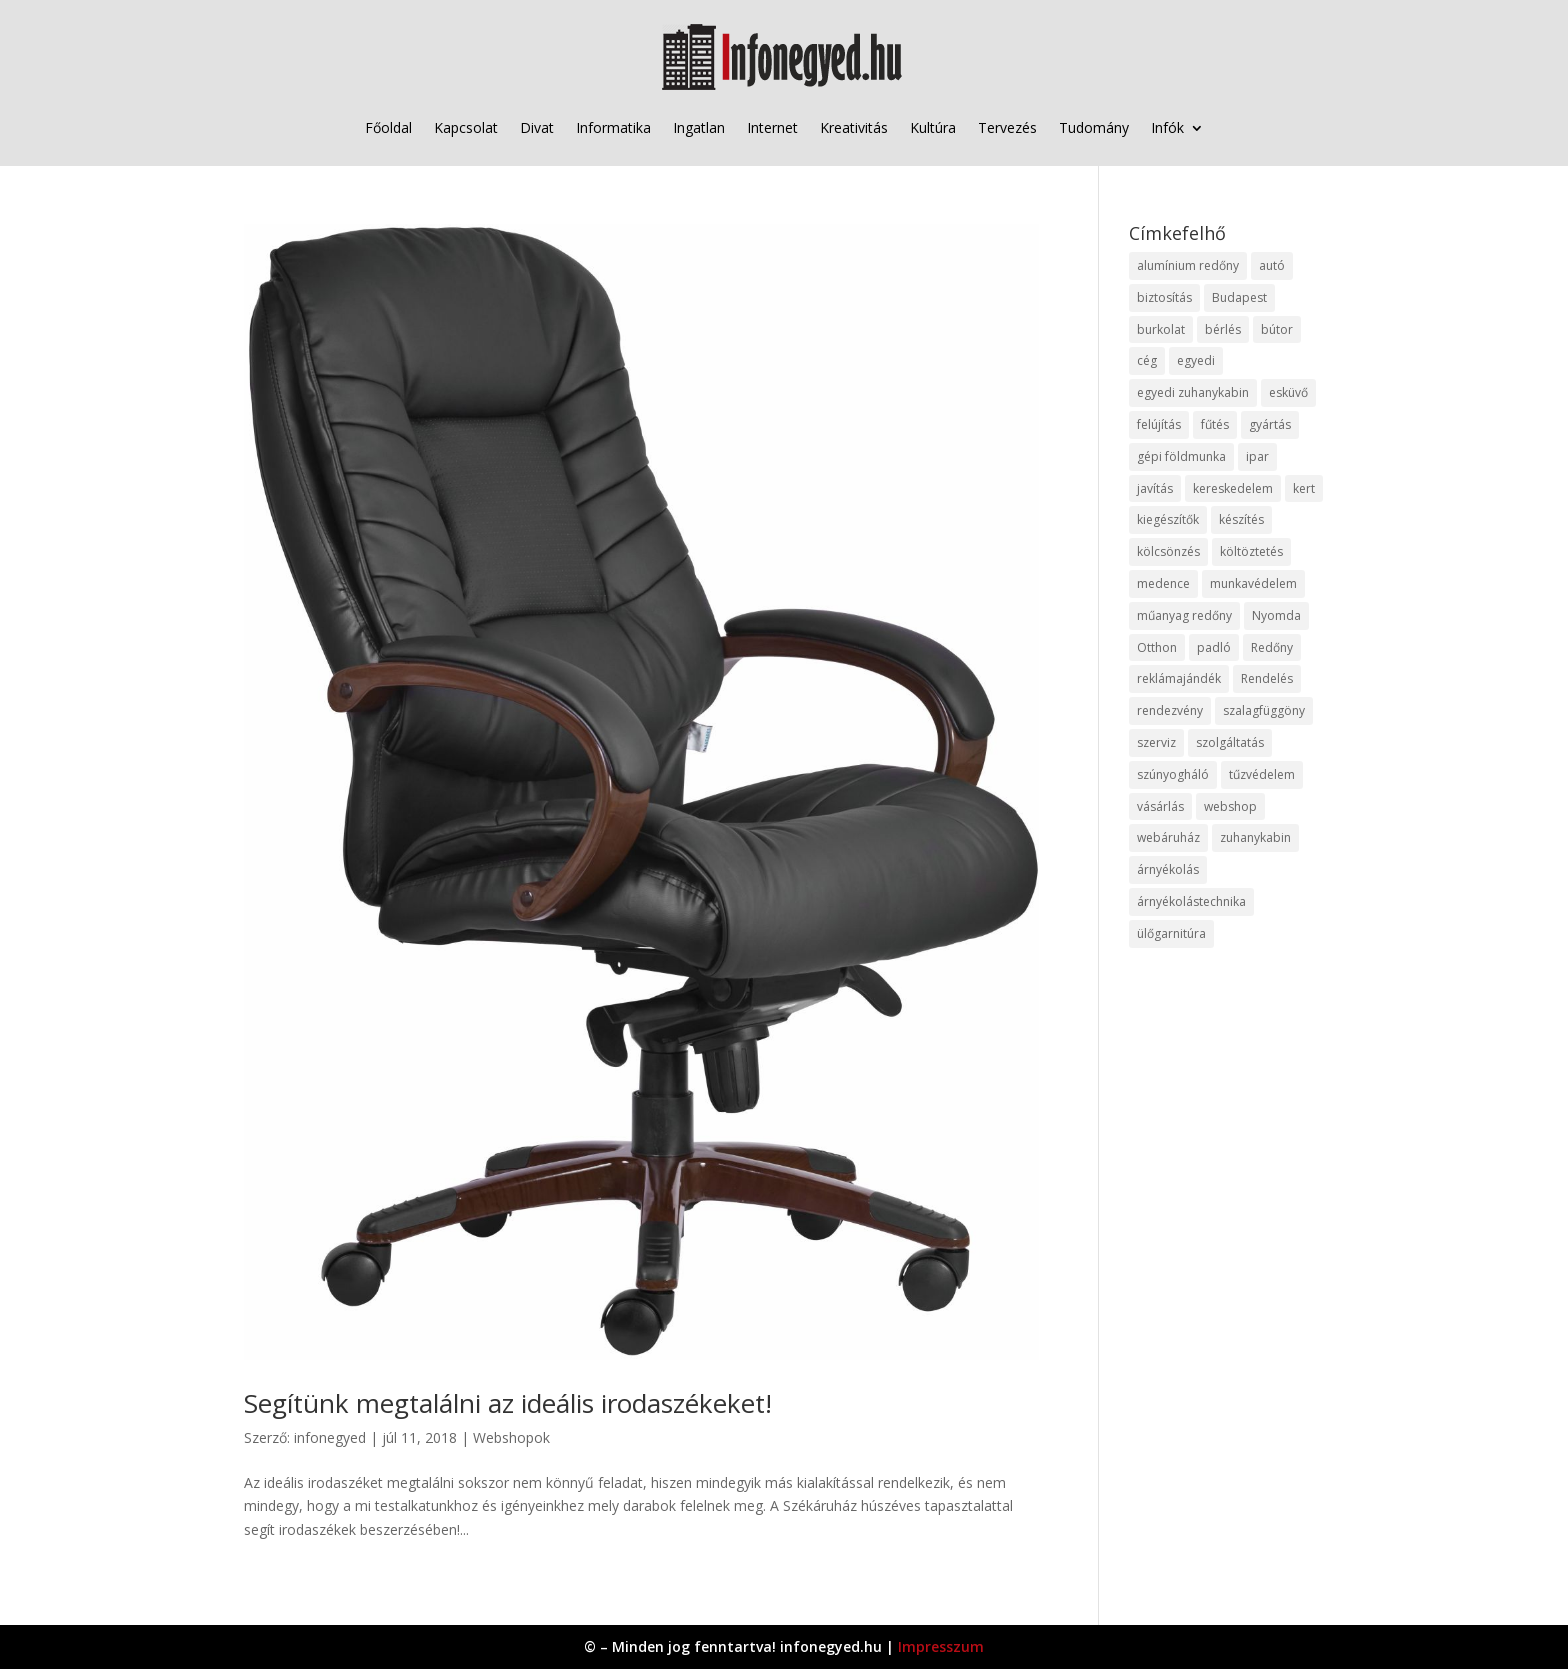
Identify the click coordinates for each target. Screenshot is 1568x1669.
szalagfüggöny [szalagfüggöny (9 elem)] (1264, 710)
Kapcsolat (466, 127)
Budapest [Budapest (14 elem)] (1239, 297)
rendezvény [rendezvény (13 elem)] (1170, 710)
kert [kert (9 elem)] (1304, 488)
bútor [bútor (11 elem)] (1277, 329)
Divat (537, 127)
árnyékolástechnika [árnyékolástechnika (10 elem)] (1191, 901)
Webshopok (511, 1437)
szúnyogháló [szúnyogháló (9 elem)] (1173, 774)
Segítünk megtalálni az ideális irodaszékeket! (508, 1403)
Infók (1167, 127)
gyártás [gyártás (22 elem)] (1270, 424)
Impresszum (941, 1646)
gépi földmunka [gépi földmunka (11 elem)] (1181, 456)
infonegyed (330, 1437)
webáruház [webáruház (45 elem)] (1168, 837)
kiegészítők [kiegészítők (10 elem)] (1168, 519)
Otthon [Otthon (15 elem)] (1157, 647)
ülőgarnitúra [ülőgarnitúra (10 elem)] (1171, 933)
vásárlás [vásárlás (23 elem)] (1160, 806)
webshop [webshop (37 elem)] (1230, 806)
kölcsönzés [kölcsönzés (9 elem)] (1168, 551)
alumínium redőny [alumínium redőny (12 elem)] (1188, 265)
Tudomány (1094, 127)
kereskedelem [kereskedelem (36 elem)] (1233, 488)
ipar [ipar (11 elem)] (1257, 456)
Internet (772, 127)
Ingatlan (699, 127)
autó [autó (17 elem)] (1272, 265)
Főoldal (388, 127)
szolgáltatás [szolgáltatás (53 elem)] (1230, 742)
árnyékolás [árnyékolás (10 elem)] (1168, 869)
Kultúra (933, 127)
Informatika (613, 127)
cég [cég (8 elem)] (1147, 360)
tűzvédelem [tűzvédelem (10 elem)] (1262, 774)
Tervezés (1007, 127)
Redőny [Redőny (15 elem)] (1272, 647)
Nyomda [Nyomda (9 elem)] (1276, 615)
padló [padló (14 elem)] (1214, 647)
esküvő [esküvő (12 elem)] (1288, 392)
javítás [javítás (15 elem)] (1155, 488)
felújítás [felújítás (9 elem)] (1159, 424)
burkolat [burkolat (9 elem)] (1161, 329)
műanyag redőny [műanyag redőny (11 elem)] (1184, 615)
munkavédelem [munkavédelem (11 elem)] (1253, 583)
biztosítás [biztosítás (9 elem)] (1164, 297)
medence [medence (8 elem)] (1163, 583)
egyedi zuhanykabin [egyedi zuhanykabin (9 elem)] (1193, 392)
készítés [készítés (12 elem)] (1241, 519)
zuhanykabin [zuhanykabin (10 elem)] (1255, 837)
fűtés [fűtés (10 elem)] (1215, 424)
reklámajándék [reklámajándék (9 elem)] (1179, 678)
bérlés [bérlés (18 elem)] (1223, 329)
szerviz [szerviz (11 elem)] (1156, 742)
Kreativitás (854, 127)
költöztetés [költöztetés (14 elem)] (1251, 551)
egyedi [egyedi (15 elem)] (1196, 360)
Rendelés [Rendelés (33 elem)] (1267, 678)
